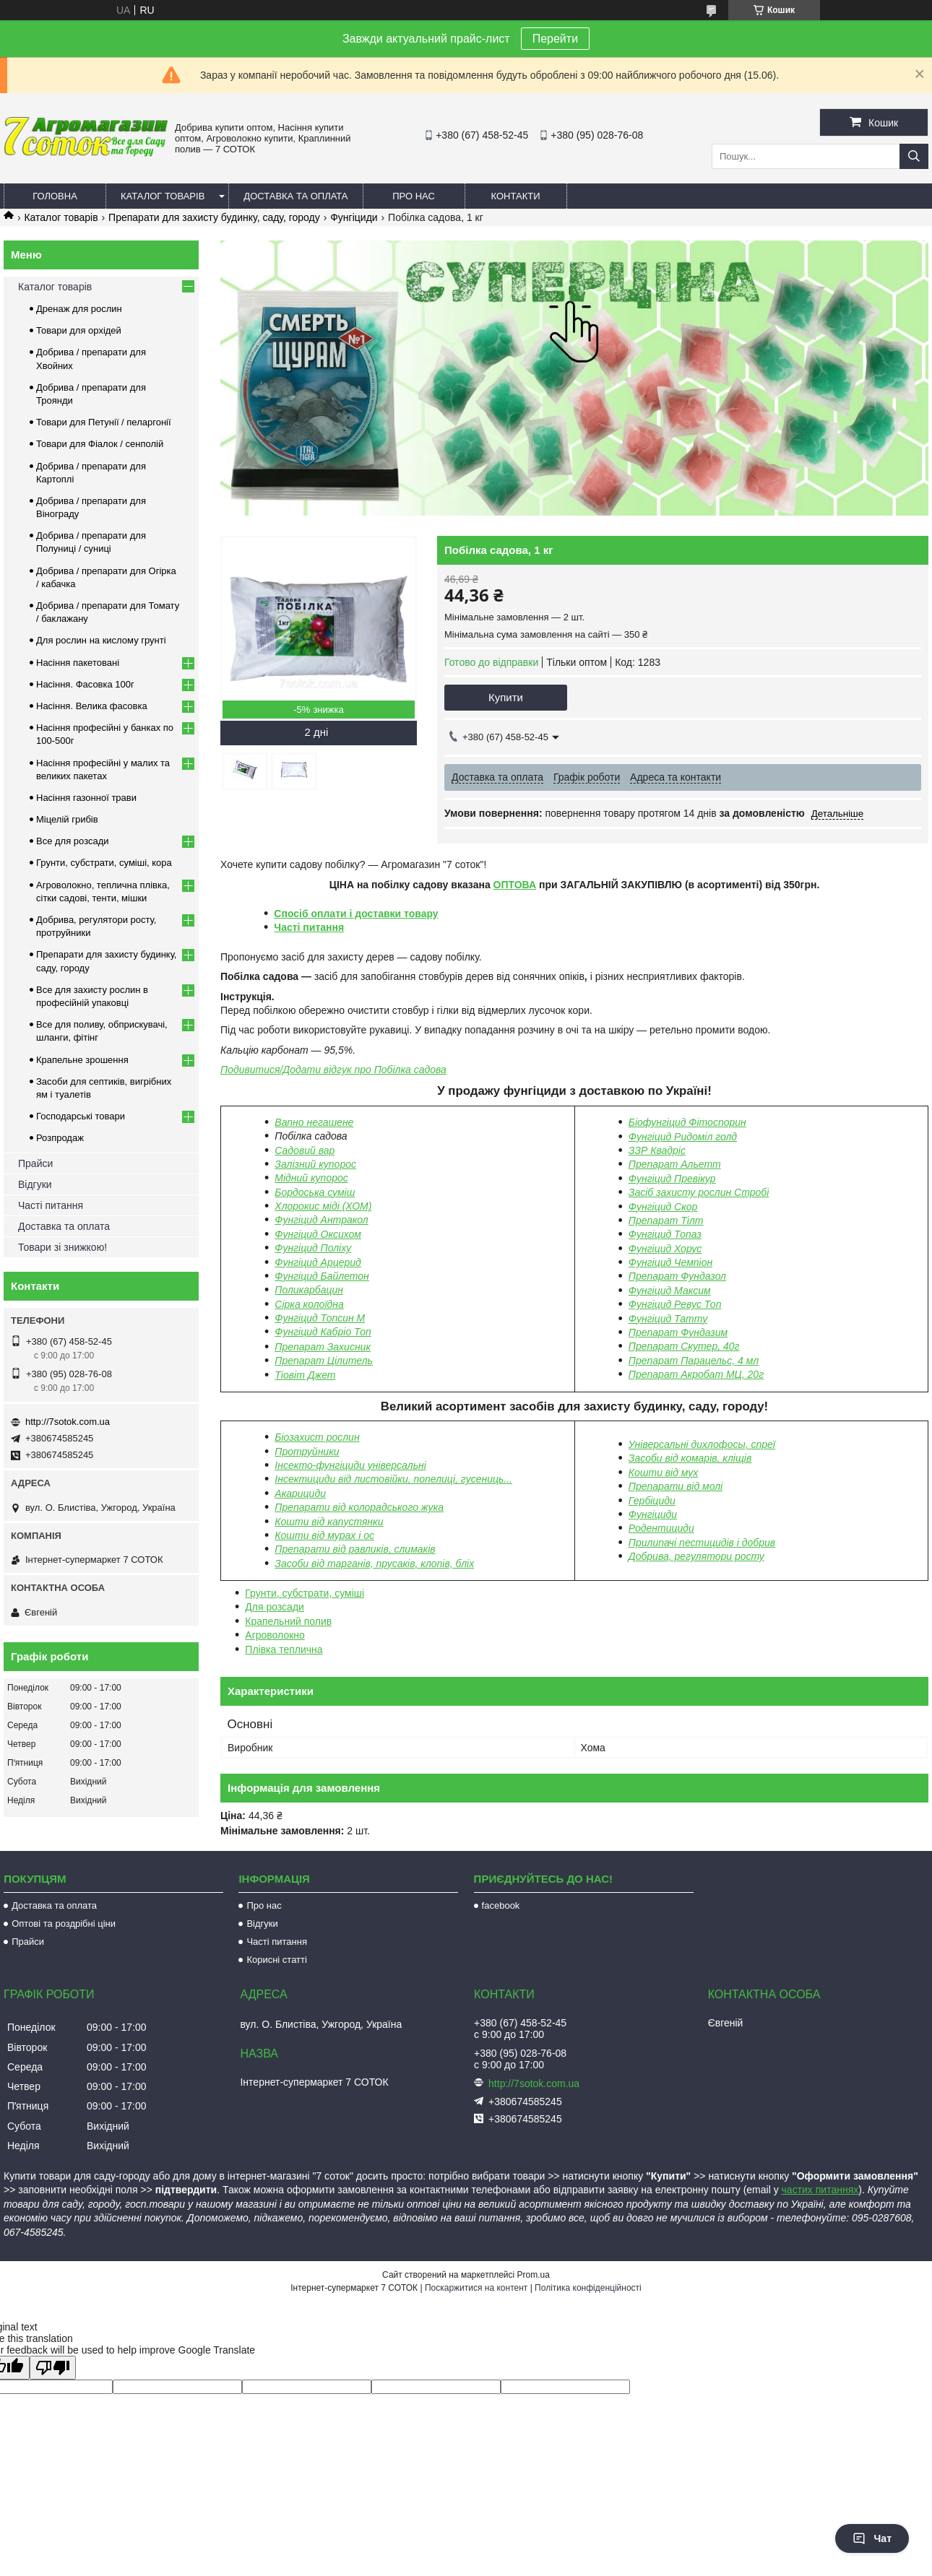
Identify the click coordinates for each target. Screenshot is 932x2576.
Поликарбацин (309, 1290)
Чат (872, 2538)
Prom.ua (533, 2275)
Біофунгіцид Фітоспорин (687, 1122)
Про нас (413, 196)
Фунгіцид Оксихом (318, 1234)
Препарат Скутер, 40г (684, 1346)
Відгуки (35, 1184)
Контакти (515, 196)
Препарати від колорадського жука (359, 1507)
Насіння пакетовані (77, 662)
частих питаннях (820, 2189)
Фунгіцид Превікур (672, 1178)
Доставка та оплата (295, 196)
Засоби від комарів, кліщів (690, 1458)
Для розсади (274, 1607)
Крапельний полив (288, 1621)
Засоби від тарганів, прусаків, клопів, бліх (374, 1563)
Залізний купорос (315, 1164)
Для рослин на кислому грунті (101, 640)
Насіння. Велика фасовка (91, 706)
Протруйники (307, 1451)
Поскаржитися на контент (476, 2288)
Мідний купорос (311, 1178)
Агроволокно (275, 1635)
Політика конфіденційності (588, 2288)
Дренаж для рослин (79, 308)
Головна (55, 196)
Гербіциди (652, 1500)
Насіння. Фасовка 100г (85, 684)
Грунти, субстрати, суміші (304, 1593)
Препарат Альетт (675, 1164)
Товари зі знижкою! (62, 1247)
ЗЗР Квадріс (657, 1150)
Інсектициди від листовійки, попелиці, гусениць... (393, 1479)
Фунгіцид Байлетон (321, 1276)
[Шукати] (913, 156)
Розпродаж (60, 1137)
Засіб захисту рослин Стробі (699, 1192)
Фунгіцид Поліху (313, 1248)
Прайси (35, 1163)
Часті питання (309, 927)
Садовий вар (305, 1150)
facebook (501, 1905)
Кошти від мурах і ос (324, 1535)
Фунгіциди (353, 217)
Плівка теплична (283, 1649)
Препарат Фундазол (677, 1276)
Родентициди (661, 1528)
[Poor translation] (53, 2368)
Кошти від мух (663, 1472)
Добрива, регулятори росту (696, 1556)
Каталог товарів (162, 196)
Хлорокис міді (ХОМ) (323, 1206)
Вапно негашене (314, 1122)
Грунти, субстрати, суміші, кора (104, 862)
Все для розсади (72, 841)
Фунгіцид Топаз (665, 1234)
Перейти (555, 38)
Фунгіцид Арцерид (318, 1262)
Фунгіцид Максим (670, 1290)
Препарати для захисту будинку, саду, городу (214, 217)
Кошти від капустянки (329, 1521)
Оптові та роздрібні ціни (64, 1923)
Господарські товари (80, 1116)
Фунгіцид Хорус (665, 1248)
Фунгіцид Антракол (321, 1220)
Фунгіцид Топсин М (320, 1318)
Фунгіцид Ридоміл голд (683, 1136)
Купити (505, 697)
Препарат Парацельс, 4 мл (694, 1360)
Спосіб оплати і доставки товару (356, 913)
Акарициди (300, 1493)
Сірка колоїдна (309, 1304)
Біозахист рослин (317, 1437)
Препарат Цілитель (324, 1360)
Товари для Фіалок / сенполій (99, 443)
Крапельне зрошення (82, 1059)
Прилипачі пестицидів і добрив (702, 1542)
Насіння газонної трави (86, 797)
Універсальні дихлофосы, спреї (702, 1444)
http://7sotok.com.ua (67, 1421)
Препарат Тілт (666, 1220)
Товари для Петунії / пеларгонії (103, 422)
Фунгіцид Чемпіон (670, 1262)
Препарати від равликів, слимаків (355, 1549)
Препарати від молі (675, 1486)
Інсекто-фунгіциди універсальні (350, 1465)
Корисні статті (276, 1959)
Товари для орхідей (78, 330)
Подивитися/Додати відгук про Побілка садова (333, 1069)
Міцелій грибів (67, 819)
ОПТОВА (515, 884)
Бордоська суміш (315, 1192)
